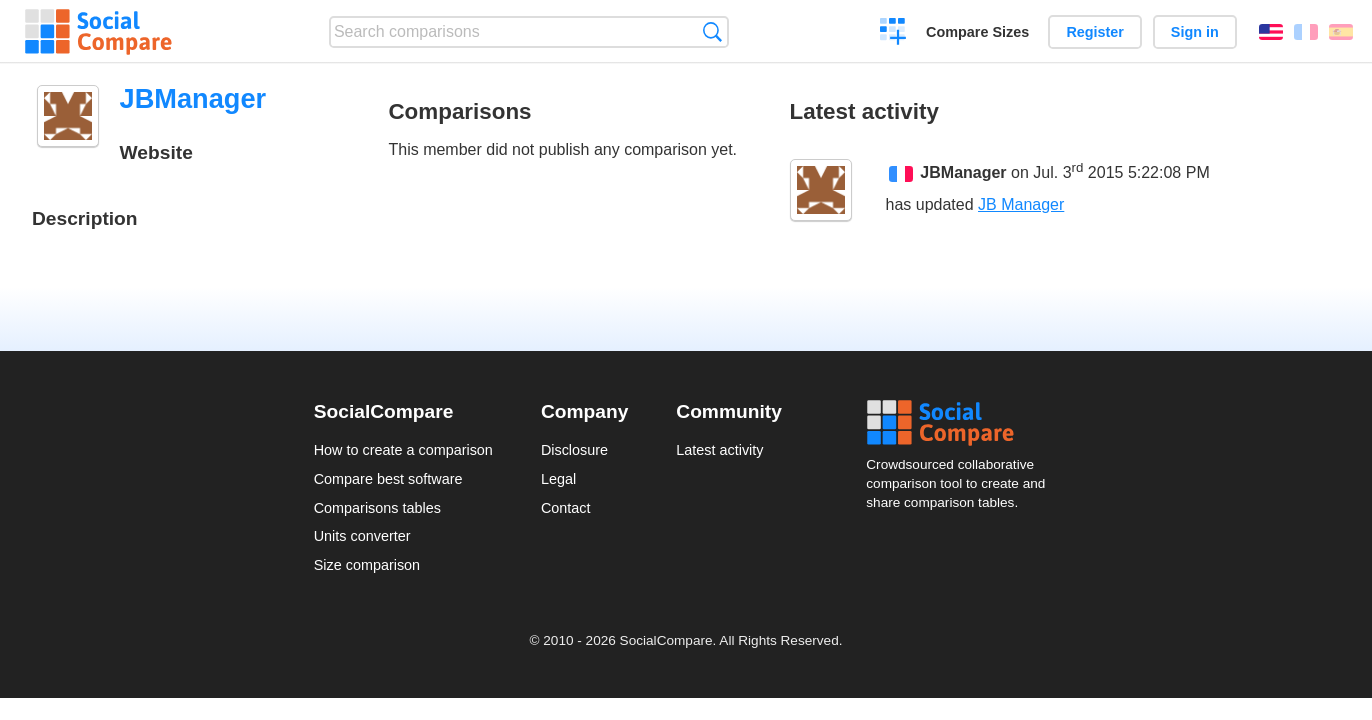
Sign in (1195, 32)
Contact (566, 508)
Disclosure (574, 450)
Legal (558, 479)
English (1271, 32)
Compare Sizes (977, 32)
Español (1341, 32)
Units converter (362, 536)
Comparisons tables (377, 508)
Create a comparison (893, 34)
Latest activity (719, 450)
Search (712, 31)
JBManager (963, 173)
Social (962, 423)
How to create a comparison (403, 450)
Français (1306, 32)
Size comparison (367, 565)
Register (1095, 32)
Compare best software (388, 479)
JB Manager (1021, 204)
